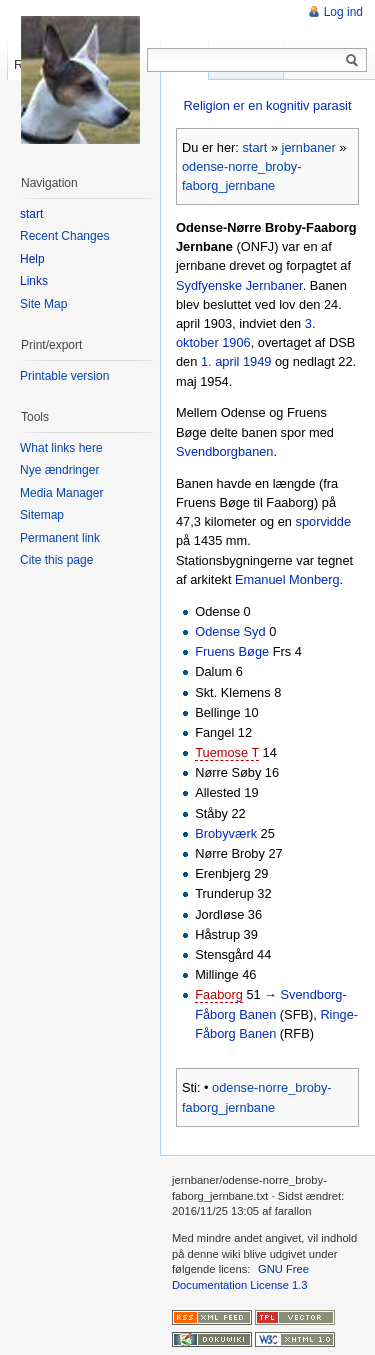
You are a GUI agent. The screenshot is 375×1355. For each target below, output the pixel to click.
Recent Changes (64, 236)
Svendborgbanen (224, 451)
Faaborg (219, 994)
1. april (220, 361)
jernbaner (309, 147)
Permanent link (60, 538)
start (254, 147)
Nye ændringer (59, 470)
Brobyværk (226, 833)
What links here (61, 448)
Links (34, 281)
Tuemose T (227, 752)
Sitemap (42, 515)
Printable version (64, 376)
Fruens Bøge (232, 651)
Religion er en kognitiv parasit (268, 105)
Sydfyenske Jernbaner (239, 285)
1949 (257, 361)
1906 (236, 342)
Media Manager (61, 493)
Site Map (43, 304)
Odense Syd (230, 631)
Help (32, 259)
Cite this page (56, 560)
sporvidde (324, 521)
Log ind (343, 12)
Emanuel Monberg (287, 579)
